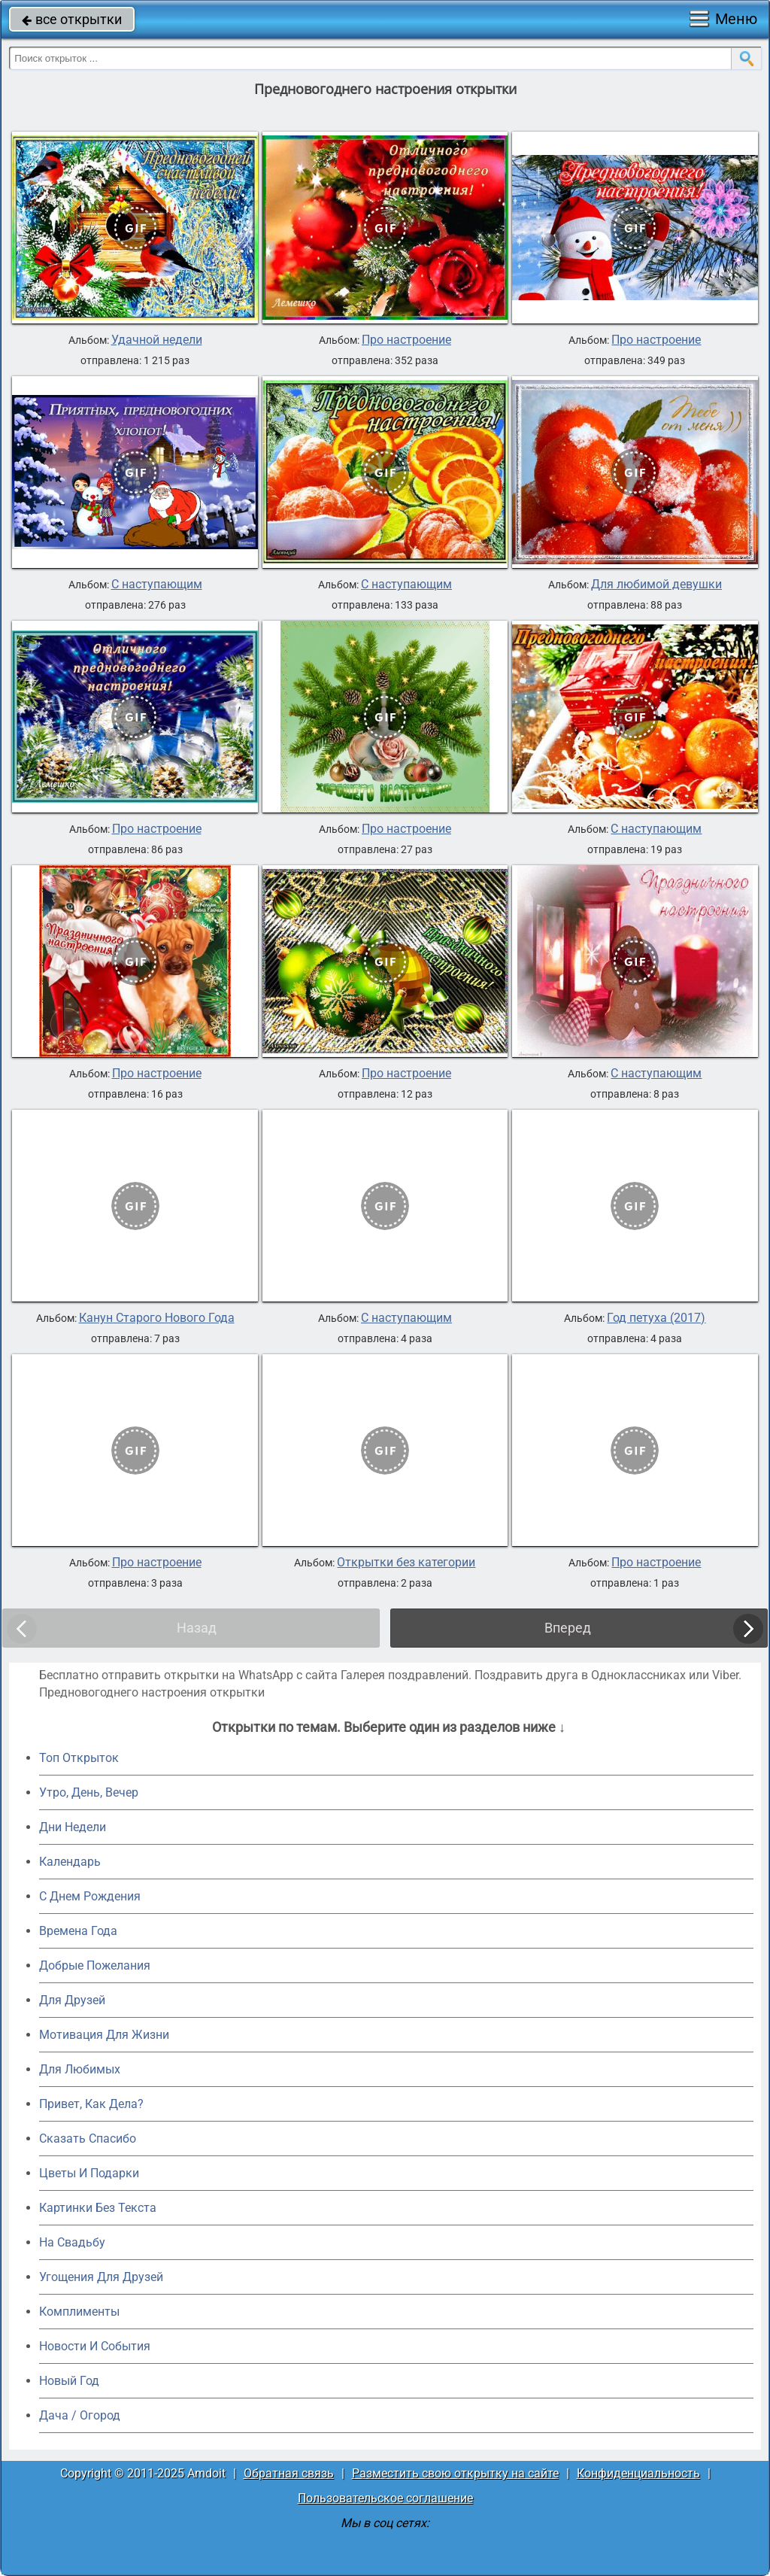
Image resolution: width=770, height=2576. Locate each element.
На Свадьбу (72, 2242)
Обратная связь (289, 2473)
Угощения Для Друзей (101, 2277)
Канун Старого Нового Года (157, 1318)
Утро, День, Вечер (88, 1792)
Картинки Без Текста (97, 2208)
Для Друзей (72, 2000)
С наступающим (156, 584)
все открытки (72, 19)
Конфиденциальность (638, 2473)
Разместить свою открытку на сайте (455, 2473)
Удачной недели (156, 340)
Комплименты (79, 2311)
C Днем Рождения (90, 1896)
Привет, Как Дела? (91, 2104)
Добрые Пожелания (94, 1965)
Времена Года (78, 1931)
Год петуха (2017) (656, 1318)
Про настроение (406, 340)
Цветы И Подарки (89, 2173)
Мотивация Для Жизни (104, 2035)
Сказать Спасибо (87, 2138)
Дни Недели (72, 1827)
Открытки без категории (406, 1562)
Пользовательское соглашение (385, 2498)
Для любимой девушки (656, 584)
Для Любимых (79, 2069)
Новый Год (69, 2381)
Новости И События (94, 2346)
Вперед (567, 1628)
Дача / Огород (79, 2415)
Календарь (70, 1862)
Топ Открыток (79, 1758)
